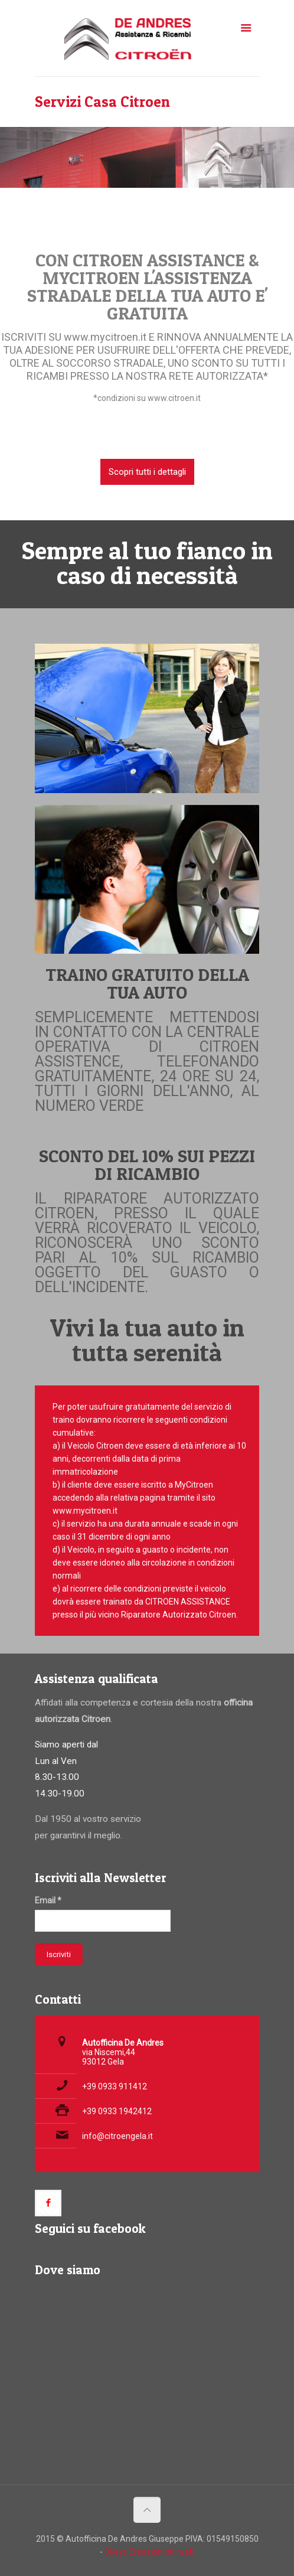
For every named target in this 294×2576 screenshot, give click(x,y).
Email (48, 1900)
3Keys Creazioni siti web (149, 2552)
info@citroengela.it (117, 2136)
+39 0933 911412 (114, 2086)
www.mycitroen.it (106, 337)
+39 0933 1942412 (117, 2111)
